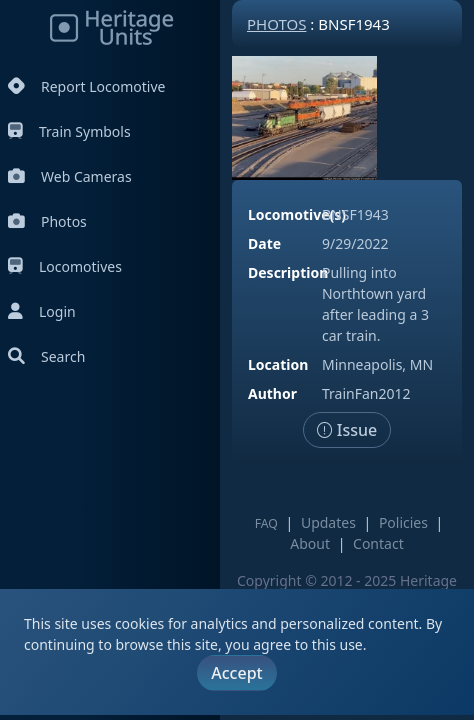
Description (288, 272)
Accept (236, 673)
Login (42, 311)
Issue (347, 430)
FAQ (266, 523)
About (310, 543)
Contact (378, 543)
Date (264, 243)
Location (278, 364)
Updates (328, 522)
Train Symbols (69, 131)
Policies (403, 522)
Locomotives (65, 266)
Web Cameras (70, 176)
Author (272, 393)
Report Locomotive (86, 86)
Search (46, 356)
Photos (47, 221)
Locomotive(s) (297, 214)
